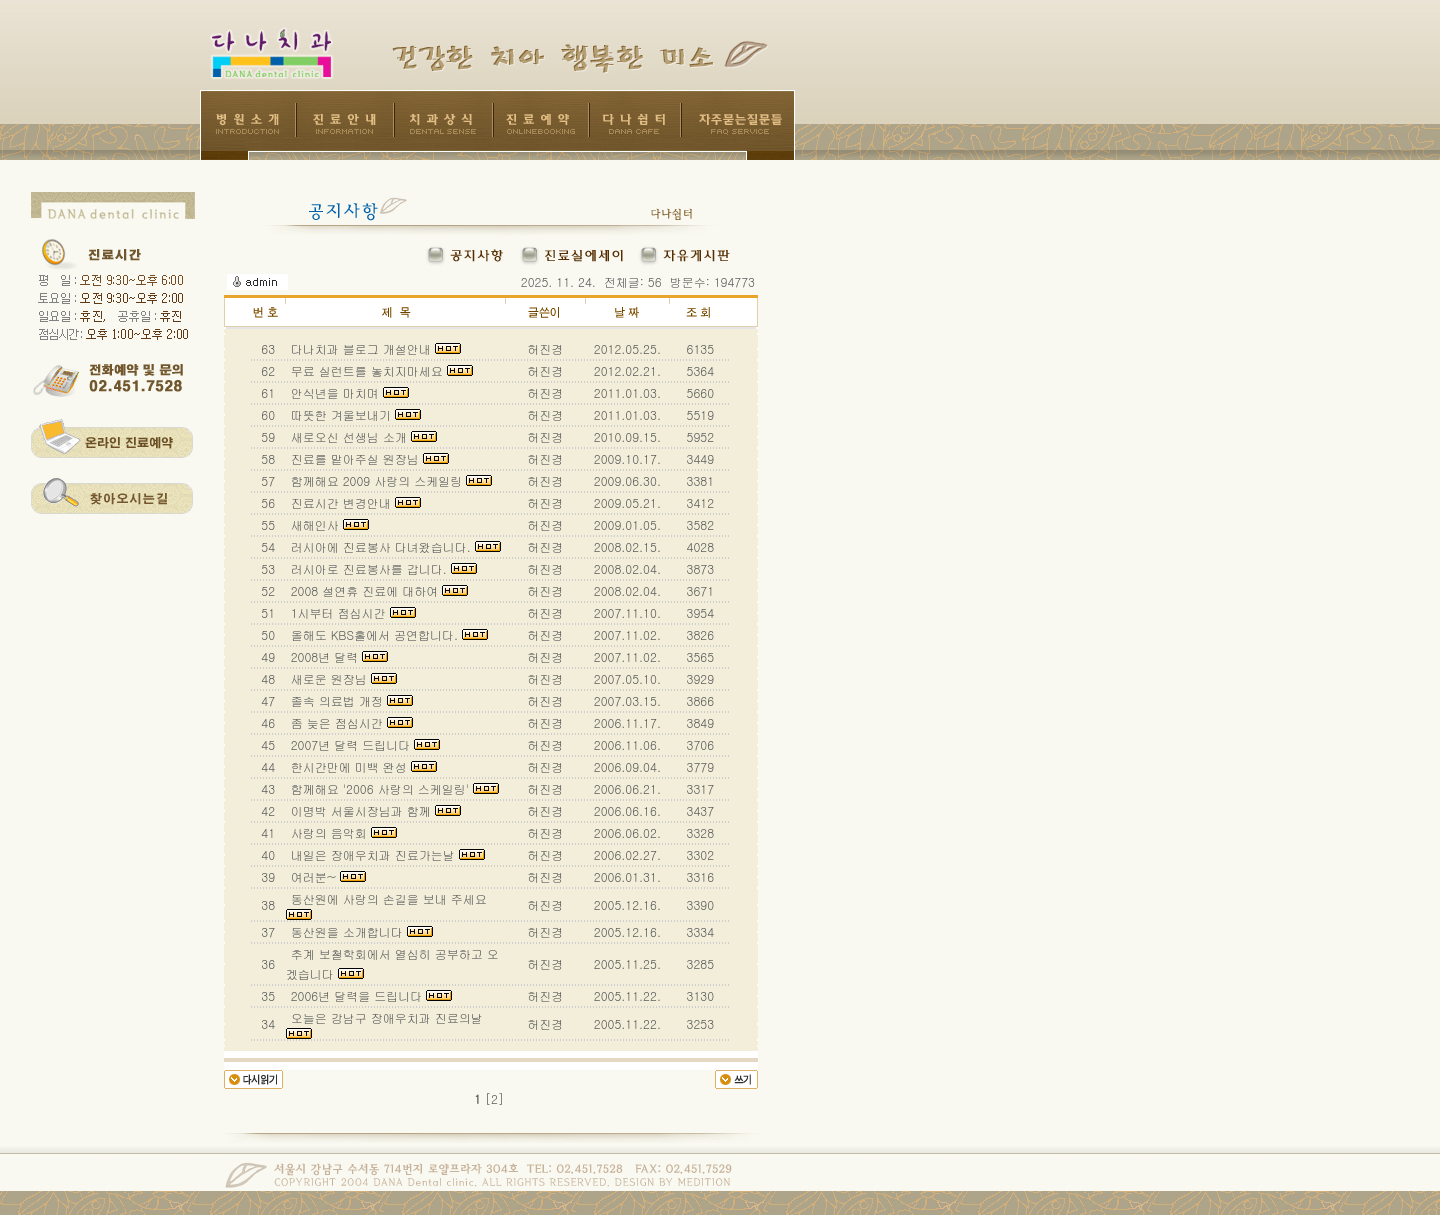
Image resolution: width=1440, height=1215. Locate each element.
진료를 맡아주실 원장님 (368, 458)
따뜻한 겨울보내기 (354, 414)
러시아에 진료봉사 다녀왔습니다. (394, 546)
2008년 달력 (338, 656)
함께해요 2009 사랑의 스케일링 (390, 480)
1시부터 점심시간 (351, 612)
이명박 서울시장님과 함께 (374, 810)
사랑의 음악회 (342, 832)
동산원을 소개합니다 (360, 931)
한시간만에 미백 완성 (362, 766)
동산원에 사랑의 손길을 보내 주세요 (388, 905)
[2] (494, 1098)
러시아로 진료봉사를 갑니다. (382, 568)
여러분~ (327, 876)
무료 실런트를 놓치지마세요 (380, 370)
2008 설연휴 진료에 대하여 (378, 590)
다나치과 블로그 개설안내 (374, 348)
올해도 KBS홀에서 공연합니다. (387, 634)
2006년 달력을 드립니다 (370, 995)
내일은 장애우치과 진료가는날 (386, 854)
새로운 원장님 (342, 678)
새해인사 (328, 524)
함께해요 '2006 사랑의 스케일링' (393, 788)
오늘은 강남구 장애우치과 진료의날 (386, 1024)
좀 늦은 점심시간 (350, 722)
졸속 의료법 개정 (350, 700)
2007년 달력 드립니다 (364, 744)
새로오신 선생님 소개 (362, 436)
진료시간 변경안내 (354, 502)
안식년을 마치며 (348, 392)
